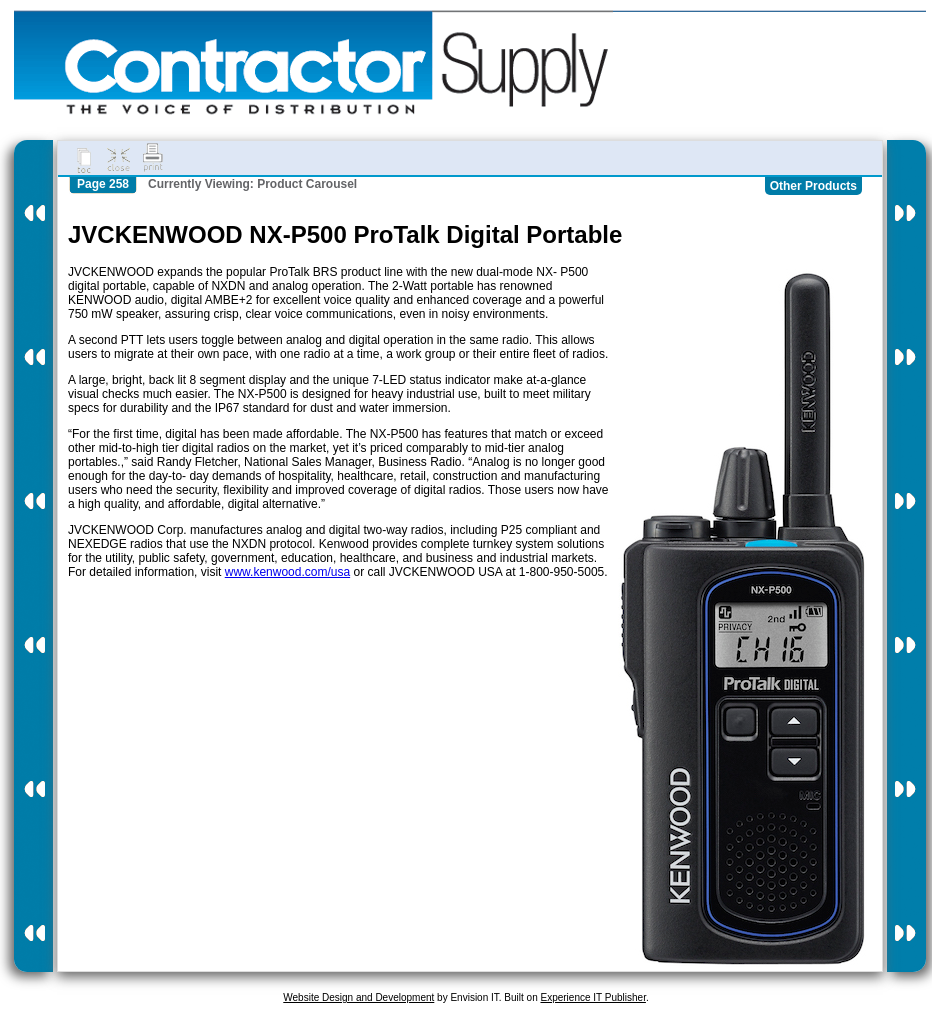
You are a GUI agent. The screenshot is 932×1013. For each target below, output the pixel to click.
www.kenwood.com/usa (287, 572)
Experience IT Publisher (592, 997)
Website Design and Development (358, 997)
